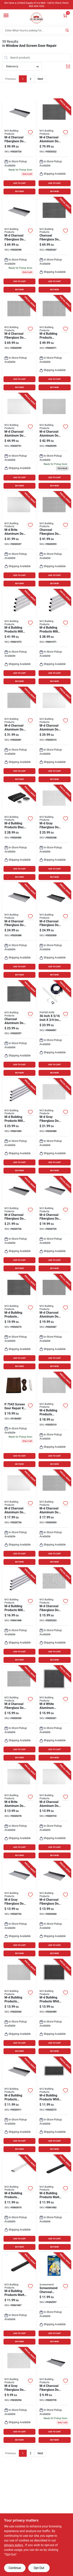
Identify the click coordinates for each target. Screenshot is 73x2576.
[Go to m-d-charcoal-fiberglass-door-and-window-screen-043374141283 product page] (19, 1224)
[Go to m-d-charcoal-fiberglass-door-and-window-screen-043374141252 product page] (19, 147)
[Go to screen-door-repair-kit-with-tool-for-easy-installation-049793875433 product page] (19, 1420)
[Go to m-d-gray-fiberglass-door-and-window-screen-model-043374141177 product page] (54, 1126)
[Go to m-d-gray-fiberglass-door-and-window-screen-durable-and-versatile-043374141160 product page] (19, 2395)
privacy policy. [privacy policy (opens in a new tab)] (14, 2545)
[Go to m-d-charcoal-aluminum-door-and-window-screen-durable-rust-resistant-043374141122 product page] (54, 1811)
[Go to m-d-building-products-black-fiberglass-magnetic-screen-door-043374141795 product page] (19, 833)
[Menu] (6, 15)
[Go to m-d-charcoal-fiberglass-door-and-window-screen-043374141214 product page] (54, 1224)
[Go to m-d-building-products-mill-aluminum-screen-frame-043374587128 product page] (54, 637)
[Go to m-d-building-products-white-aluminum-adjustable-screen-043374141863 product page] (54, 2105)
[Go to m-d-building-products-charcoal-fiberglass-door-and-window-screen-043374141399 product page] (54, 1420)
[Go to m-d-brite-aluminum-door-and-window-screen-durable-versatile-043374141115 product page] (19, 539)
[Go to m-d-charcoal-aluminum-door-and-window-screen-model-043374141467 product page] (54, 147)
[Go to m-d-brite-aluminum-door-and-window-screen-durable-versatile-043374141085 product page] (19, 1811)
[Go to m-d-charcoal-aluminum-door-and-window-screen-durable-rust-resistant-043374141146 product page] (19, 1518)
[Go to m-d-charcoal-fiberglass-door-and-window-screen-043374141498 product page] (54, 931)
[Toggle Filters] (68, 66)
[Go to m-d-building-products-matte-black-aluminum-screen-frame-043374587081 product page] (19, 2299)
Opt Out (39, 2568)
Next (40, 78)
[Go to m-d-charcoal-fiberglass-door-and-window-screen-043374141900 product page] (19, 343)
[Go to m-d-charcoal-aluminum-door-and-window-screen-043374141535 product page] (54, 1518)
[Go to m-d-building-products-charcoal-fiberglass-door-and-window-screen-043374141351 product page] (19, 2007)
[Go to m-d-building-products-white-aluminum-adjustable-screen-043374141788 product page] (54, 2007)
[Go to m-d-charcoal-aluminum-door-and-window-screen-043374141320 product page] (19, 735)
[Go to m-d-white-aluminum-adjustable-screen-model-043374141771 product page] (54, 1714)
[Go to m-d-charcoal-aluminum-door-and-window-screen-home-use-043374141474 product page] (54, 1322)
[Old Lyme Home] (36, 18)
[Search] (67, 30)
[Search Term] (36, 30)
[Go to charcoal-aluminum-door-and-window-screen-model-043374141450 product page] (19, 1029)
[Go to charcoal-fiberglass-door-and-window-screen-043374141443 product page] (54, 245)
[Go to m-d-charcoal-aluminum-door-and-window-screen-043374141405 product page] (54, 441)
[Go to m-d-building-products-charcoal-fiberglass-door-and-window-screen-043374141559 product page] (54, 343)
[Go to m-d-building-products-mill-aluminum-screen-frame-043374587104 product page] (19, 1126)
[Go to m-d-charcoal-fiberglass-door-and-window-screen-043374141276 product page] (54, 2395)
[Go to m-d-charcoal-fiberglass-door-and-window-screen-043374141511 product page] (19, 1714)
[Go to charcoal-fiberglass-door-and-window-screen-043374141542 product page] (54, 539)
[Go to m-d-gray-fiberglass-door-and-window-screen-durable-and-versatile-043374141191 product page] (54, 833)
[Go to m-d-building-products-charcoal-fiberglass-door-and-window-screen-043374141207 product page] (19, 2105)
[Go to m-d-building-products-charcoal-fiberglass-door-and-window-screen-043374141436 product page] (19, 1322)
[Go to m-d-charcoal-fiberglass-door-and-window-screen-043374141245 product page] (19, 931)
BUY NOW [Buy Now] (19, 191)
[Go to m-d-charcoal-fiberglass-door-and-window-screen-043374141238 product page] (54, 1909)
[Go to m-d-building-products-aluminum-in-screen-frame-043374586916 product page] (19, 2203)
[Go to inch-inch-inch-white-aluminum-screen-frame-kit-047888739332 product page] (54, 1029)
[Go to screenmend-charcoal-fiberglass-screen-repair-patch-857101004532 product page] (54, 2299)
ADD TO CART (19, 183)
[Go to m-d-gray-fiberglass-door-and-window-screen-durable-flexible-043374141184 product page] (19, 1909)
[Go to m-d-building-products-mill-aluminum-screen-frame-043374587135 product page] (19, 637)
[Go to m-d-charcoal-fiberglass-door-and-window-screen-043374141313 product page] (54, 1616)
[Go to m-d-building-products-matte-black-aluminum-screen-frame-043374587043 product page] (54, 2203)
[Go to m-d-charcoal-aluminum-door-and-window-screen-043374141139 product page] (54, 735)
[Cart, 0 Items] (65, 16)
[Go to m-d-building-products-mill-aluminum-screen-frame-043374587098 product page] (19, 1616)
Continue (15, 2568)
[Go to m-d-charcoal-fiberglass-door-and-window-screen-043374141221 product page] (19, 245)
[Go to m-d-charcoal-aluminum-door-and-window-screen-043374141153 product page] (19, 441)
